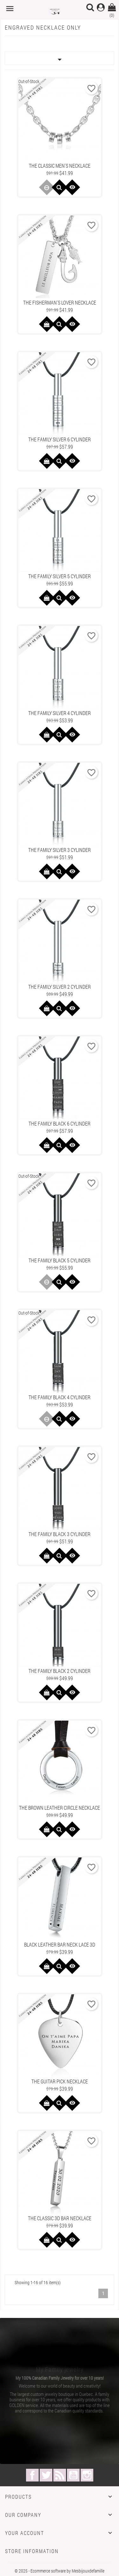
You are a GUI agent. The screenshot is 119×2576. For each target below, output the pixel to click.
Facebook (32, 2475)
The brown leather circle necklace (59, 1807)
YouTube (73, 2475)
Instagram (87, 2475)
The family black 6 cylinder (59, 1123)
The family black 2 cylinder (59, 1670)
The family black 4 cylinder (59, 1397)
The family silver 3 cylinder (59, 849)
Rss (59, 2475)
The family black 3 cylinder (59, 1534)
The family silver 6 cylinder (59, 439)
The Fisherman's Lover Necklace (59, 302)
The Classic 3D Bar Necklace (59, 2218)
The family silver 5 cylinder (59, 576)
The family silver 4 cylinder (59, 713)
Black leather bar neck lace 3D (59, 1944)
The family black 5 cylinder (59, 1260)
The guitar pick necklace (59, 2081)
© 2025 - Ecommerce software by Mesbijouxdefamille (59, 2571)
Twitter (46, 2475)
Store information (32, 2551)
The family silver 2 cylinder (59, 986)
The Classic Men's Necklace (59, 165)
